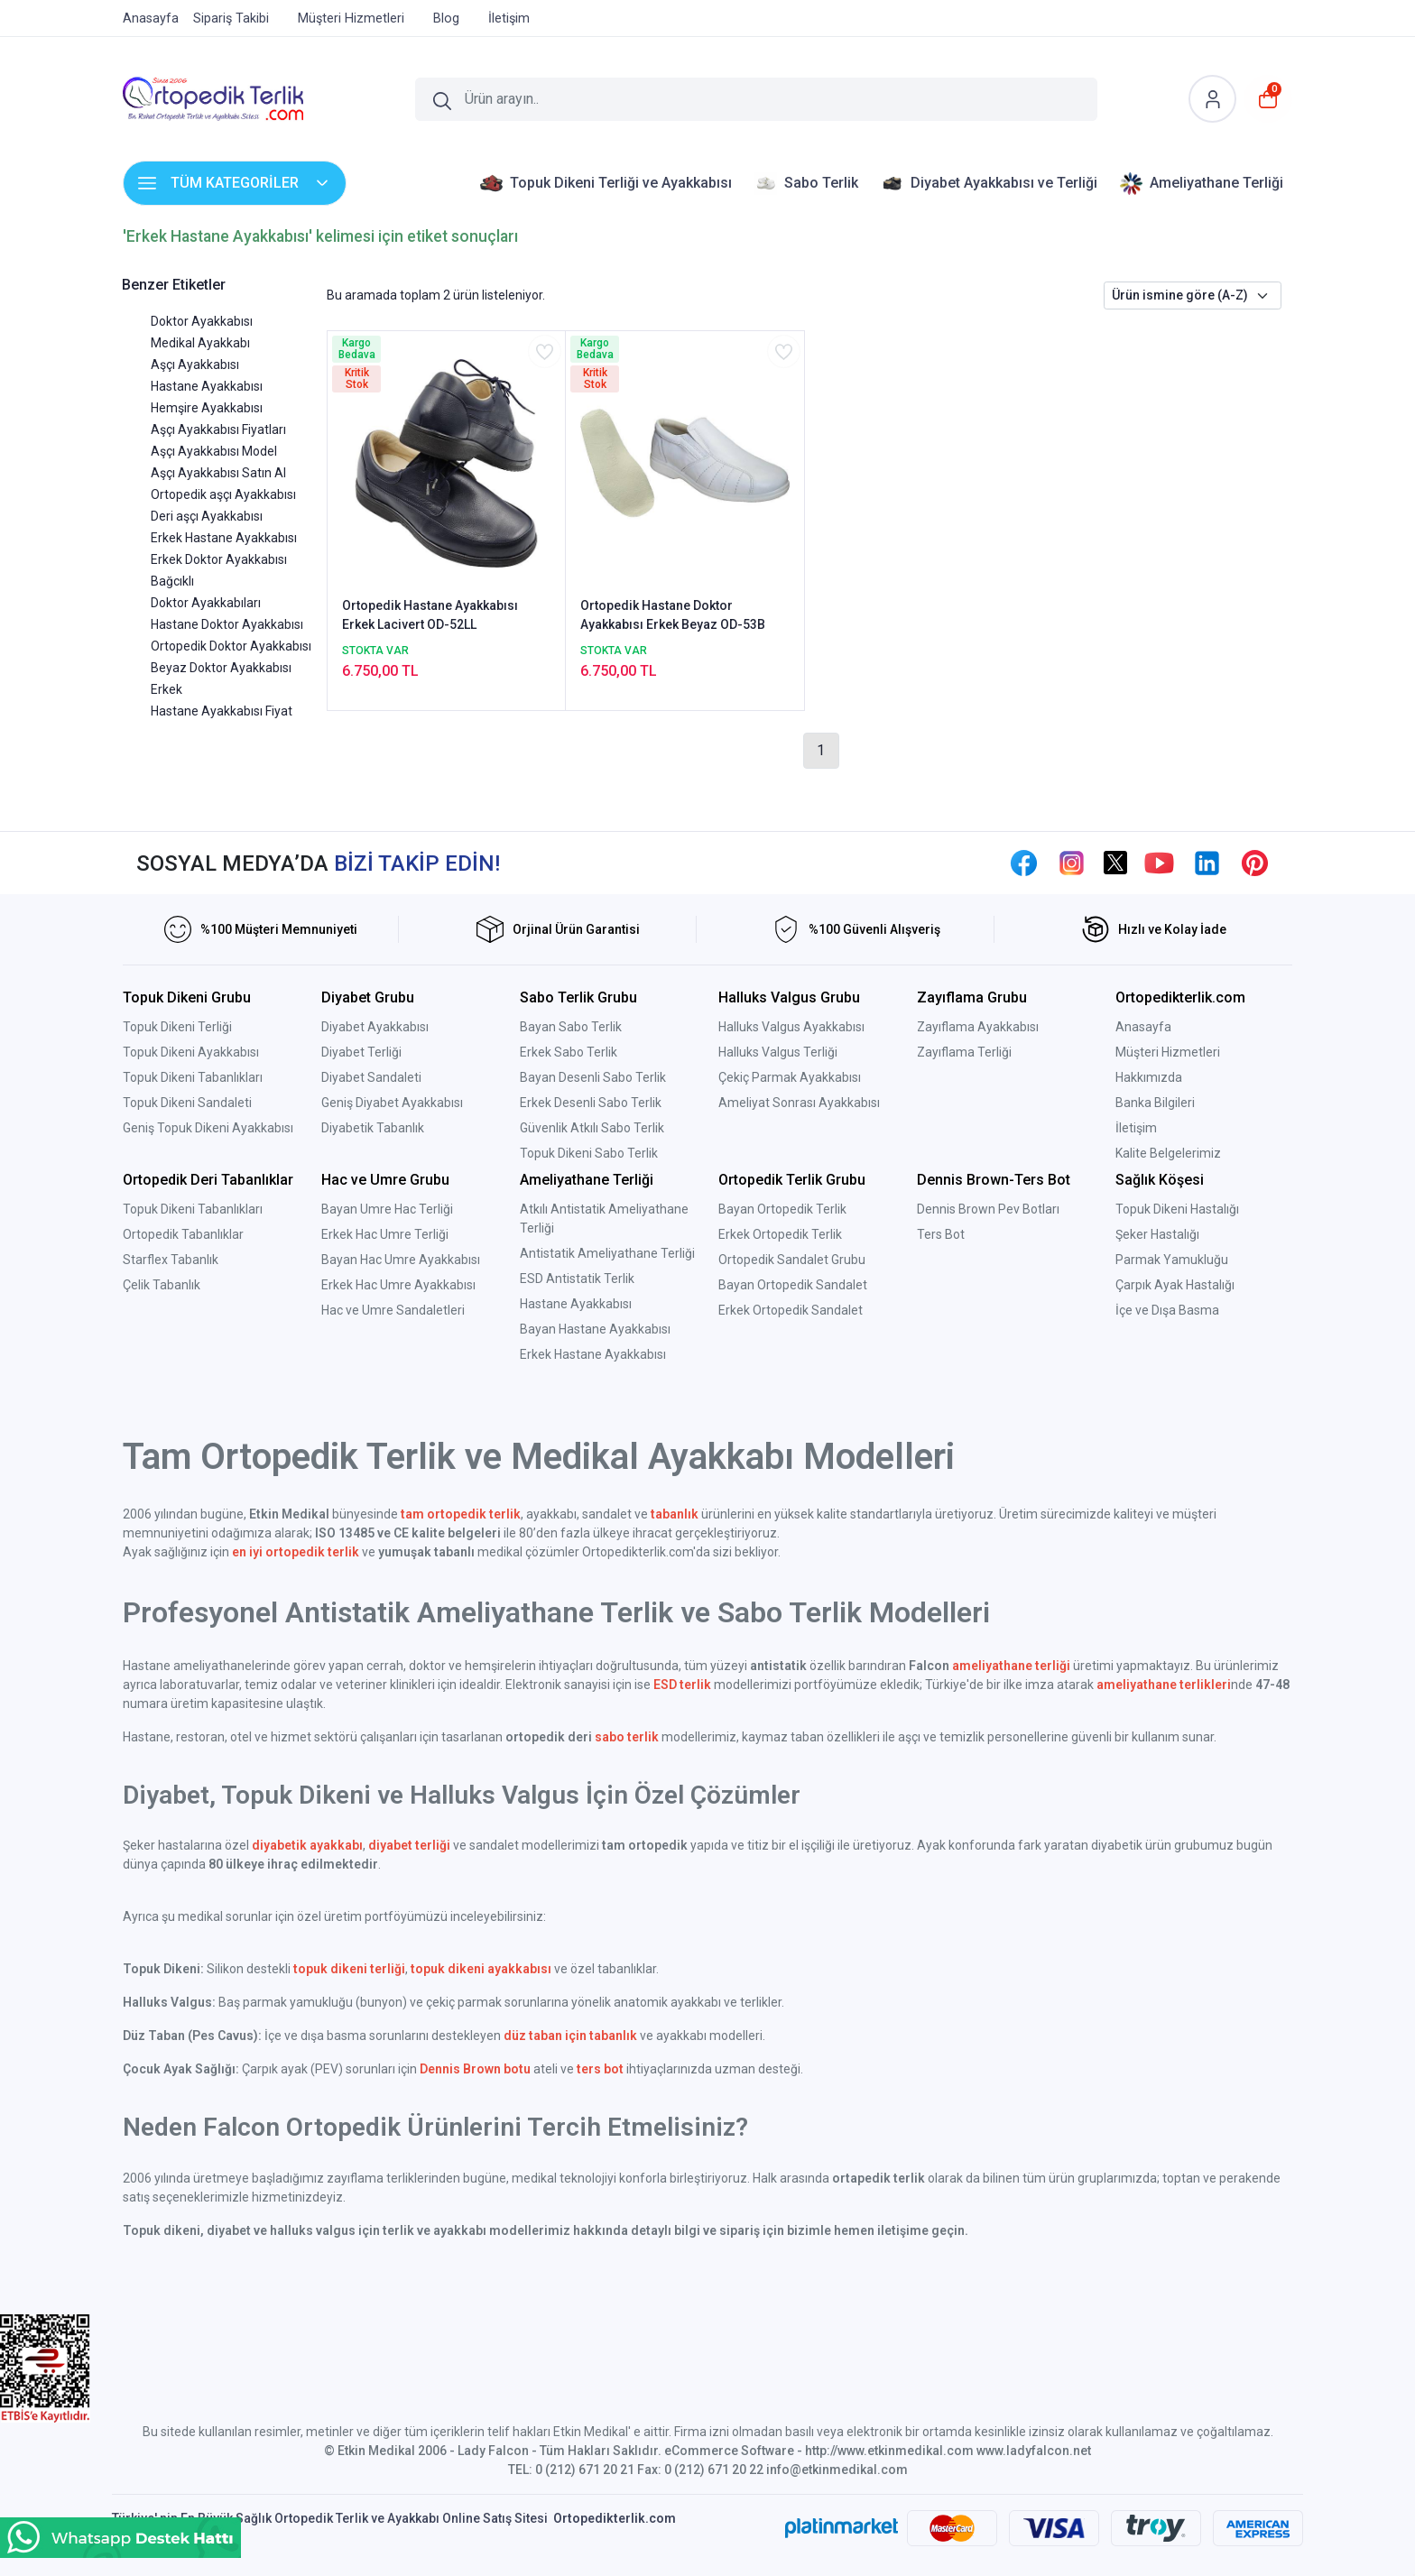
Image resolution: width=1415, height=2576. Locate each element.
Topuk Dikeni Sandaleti (187, 1102)
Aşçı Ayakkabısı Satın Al (218, 473)
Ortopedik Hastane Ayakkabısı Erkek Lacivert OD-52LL (430, 615)
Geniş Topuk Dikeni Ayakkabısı (208, 1128)
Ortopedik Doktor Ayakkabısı (231, 646)
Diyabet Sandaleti (371, 1077)
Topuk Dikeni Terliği (177, 1027)
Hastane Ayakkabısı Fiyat (221, 711)
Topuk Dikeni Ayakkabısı (191, 1052)
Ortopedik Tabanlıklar (183, 1234)
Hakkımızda (1148, 1077)
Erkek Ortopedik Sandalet (790, 1310)
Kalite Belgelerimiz (1168, 1153)
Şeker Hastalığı (1157, 1234)
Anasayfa (1143, 1027)
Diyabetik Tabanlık (372, 1128)
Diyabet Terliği (361, 1052)
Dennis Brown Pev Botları (988, 1209)
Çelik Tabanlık (161, 1285)
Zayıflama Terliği (964, 1052)
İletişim (1136, 1128)
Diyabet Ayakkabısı (375, 1027)
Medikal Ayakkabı (200, 343)
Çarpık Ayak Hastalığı (1175, 1285)
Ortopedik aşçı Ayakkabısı (223, 494)
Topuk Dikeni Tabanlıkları (193, 1077)
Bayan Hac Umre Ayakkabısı (400, 1259)
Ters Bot (941, 1234)
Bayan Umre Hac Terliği (387, 1209)
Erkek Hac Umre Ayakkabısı (398, 1285)
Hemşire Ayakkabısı (207, 408)
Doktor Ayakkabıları (206, 603)
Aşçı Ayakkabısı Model (214, 451)
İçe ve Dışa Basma (1167, 1310)
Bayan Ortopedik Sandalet (792, 1285)
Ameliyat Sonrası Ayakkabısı (799, 1102)
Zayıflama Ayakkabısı (978, 1027)
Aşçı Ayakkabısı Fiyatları (218, 429)
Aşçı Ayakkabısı (195, 364)
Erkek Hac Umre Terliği (385, 1234)
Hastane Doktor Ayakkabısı (227, 624)
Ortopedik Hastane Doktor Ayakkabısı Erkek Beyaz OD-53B (672, 615)
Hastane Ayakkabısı (207, 386)
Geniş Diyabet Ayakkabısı (392, 1102)
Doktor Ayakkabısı (202, 321)
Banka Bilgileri (1155, 1102)
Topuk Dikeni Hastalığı (1177, 1209)
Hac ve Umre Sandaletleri (393, 1310)
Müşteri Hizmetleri (1167, 1052)
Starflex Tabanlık (170, 1259)
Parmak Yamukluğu (1171, 1259)
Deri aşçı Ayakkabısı (207, 516)
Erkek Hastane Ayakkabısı (224, 538)
